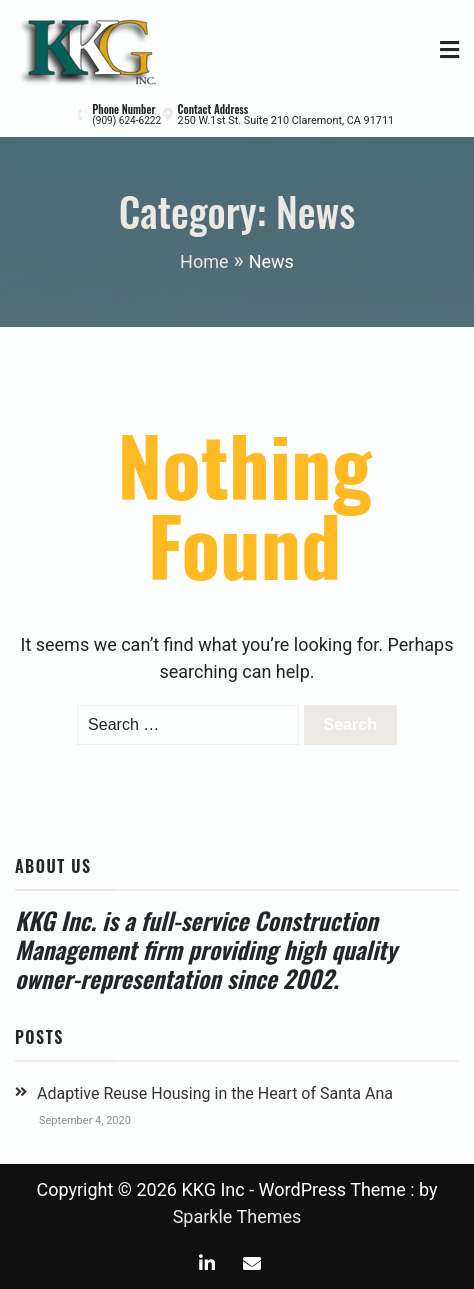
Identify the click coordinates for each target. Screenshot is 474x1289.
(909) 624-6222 (126, 120)
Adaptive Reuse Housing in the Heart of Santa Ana (215, 1093)
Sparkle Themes (237, 1216)
